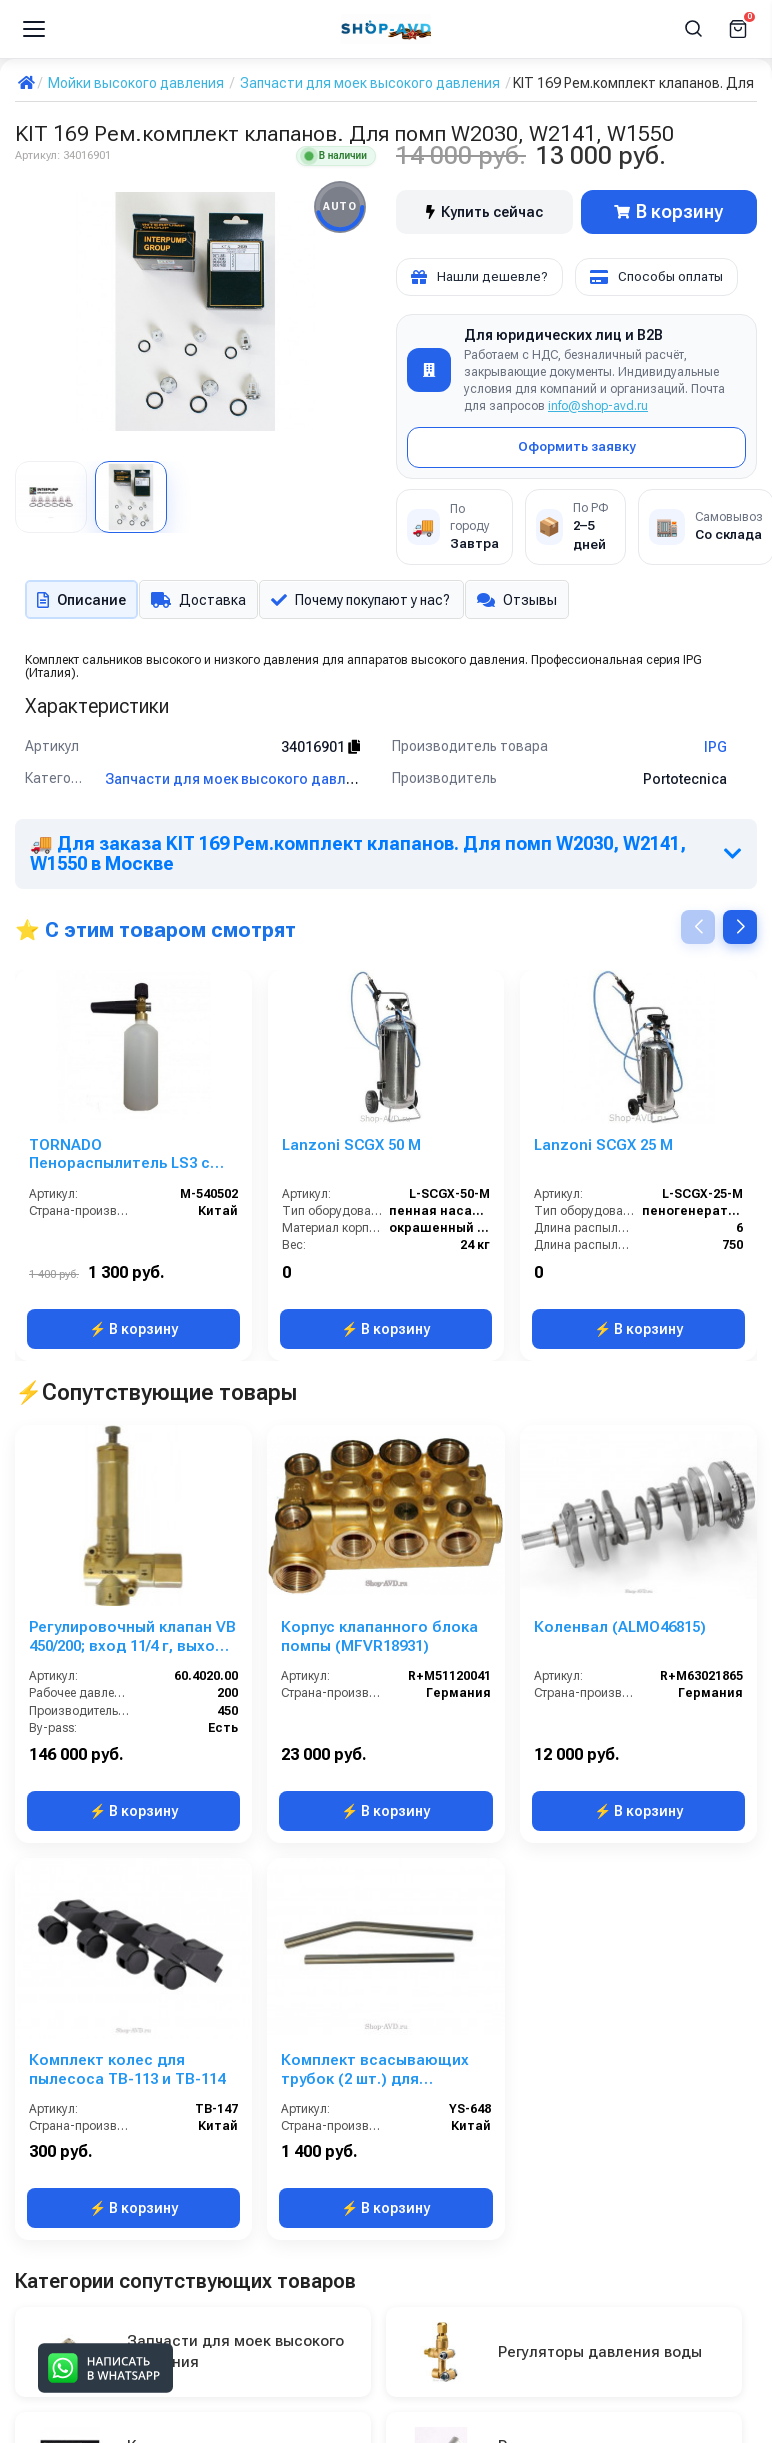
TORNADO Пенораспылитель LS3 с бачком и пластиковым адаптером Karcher (119, 1159)
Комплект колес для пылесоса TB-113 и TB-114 (127, 2073)
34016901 (320, 751)
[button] (740, 930)
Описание (80, 601)
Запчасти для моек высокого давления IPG (254, 783)
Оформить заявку (577, 446)
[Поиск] (694, 29)
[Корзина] (738, 29)
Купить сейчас (484, 212)
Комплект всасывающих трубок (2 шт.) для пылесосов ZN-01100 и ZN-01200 (381, 2074)
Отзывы (527, 601)
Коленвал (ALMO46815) (620, 1631)
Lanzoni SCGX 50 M (351, 1149)
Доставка (199, 601)
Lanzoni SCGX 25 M (603, 1149)
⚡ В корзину (133, 1333)
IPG (715, 751)
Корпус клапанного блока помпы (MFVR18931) (379, 1640)
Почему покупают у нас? (366, 601)
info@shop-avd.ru (598, 406)
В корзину (668, 211)
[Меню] (34, 29)
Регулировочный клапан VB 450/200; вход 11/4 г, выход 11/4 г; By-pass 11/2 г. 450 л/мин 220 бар (132, 1641)
